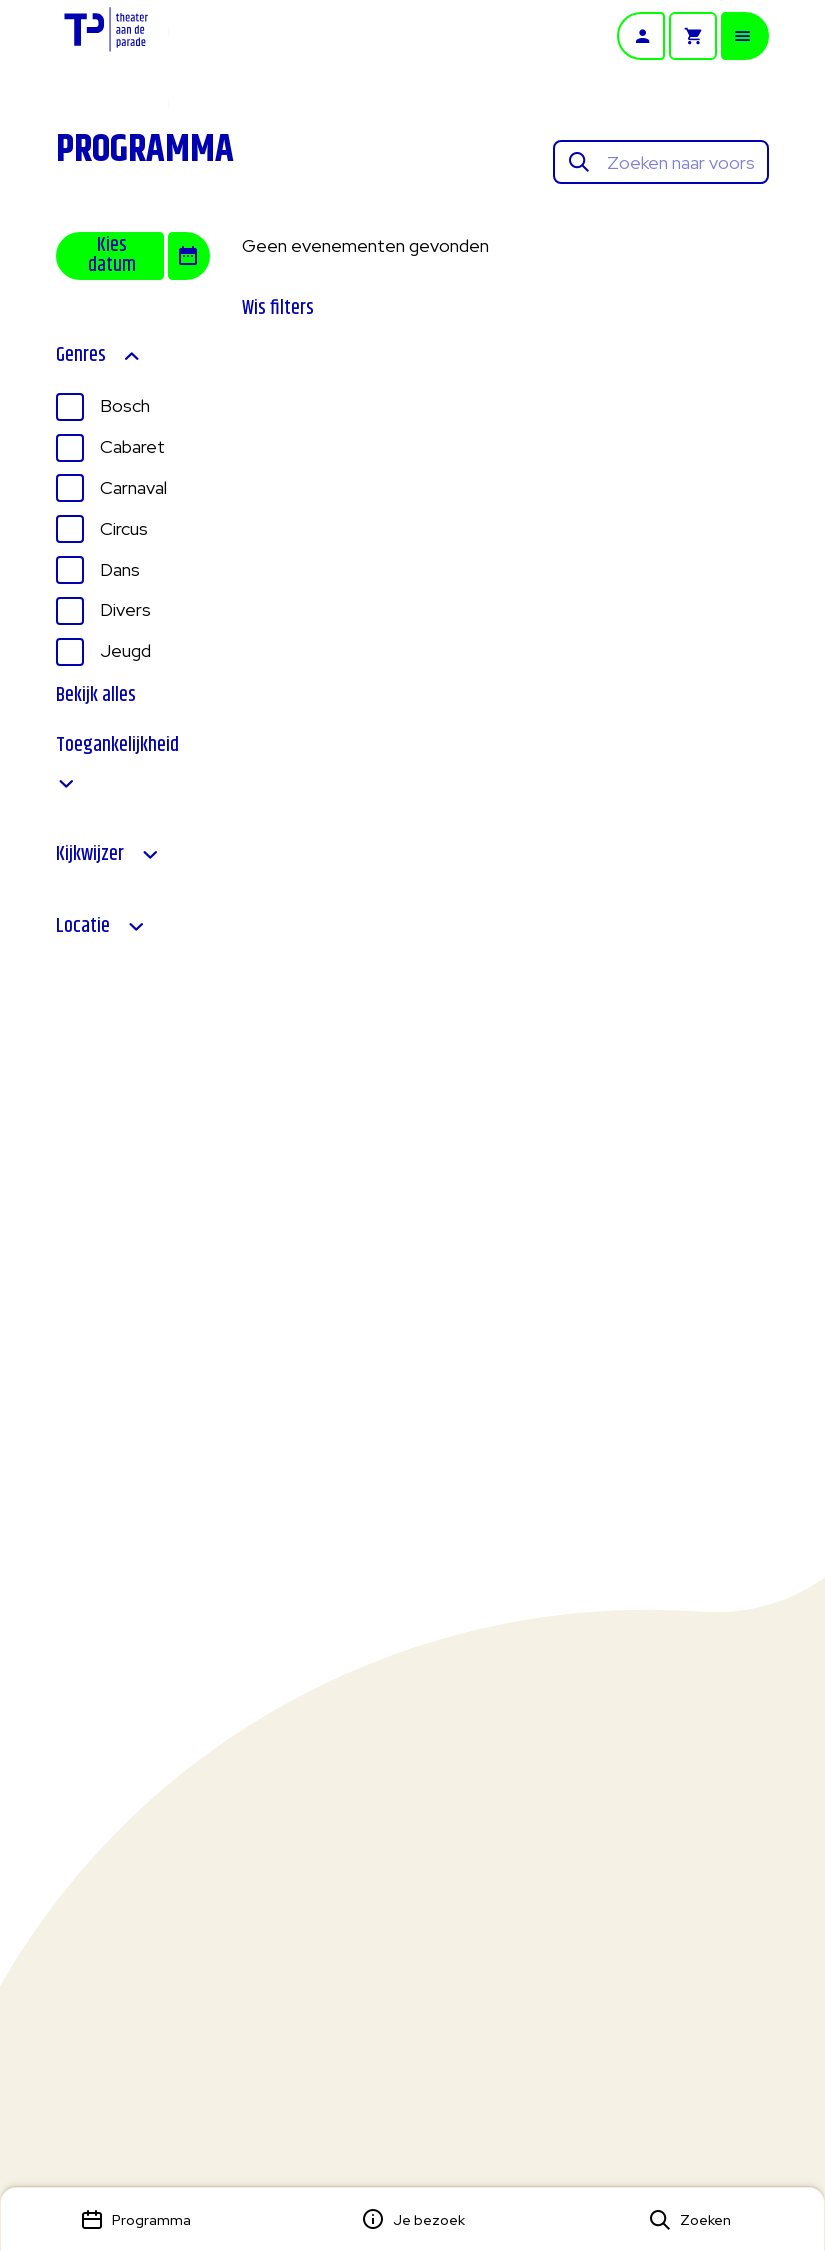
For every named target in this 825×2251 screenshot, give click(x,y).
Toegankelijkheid (117, 764)
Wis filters (278, 308)
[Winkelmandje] (693, 36)
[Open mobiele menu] (745, 36)
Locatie (101, 927)
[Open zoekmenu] (689, 2219)
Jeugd (125, 650)
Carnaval (133, 487)
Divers (125, 609)
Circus (124, 528)
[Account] (641, 36)
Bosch (125, 405)
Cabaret (132, 446)
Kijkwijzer (108, 855)
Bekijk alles (96, 696)
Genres (99, 356)
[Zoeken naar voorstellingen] (681, 162)
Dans (120, 569)
